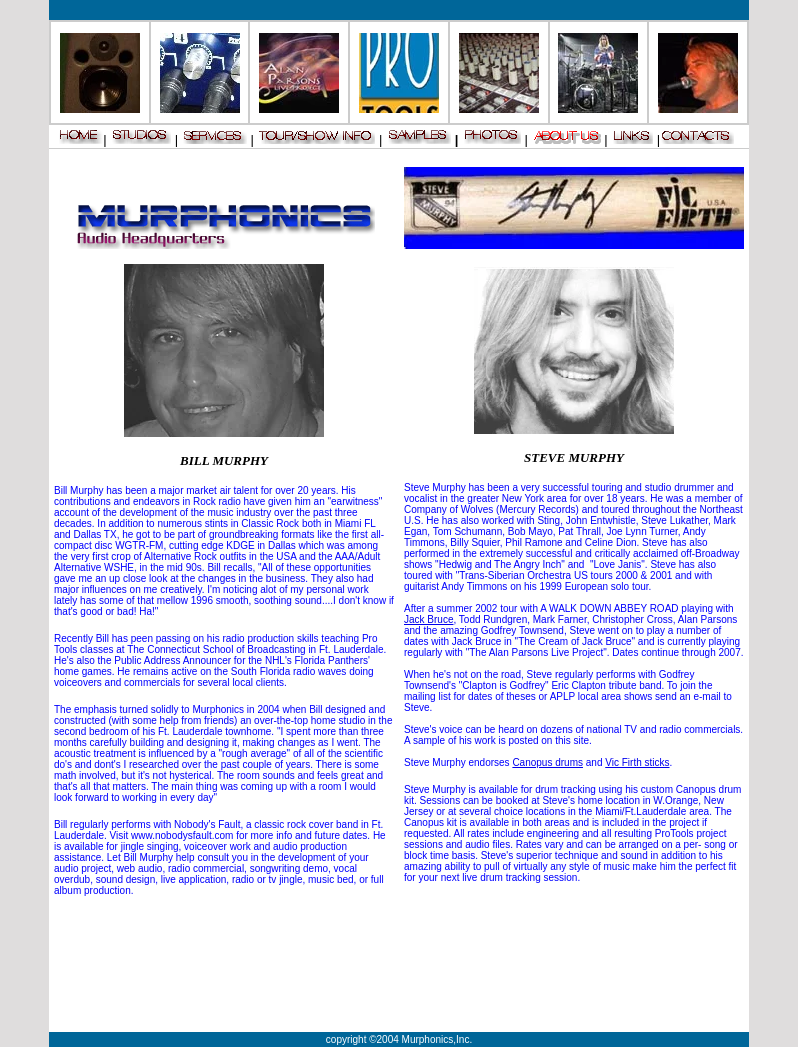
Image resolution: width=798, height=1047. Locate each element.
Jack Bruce (428, 619)
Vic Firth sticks (637, 762)
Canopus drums (547, 762)
